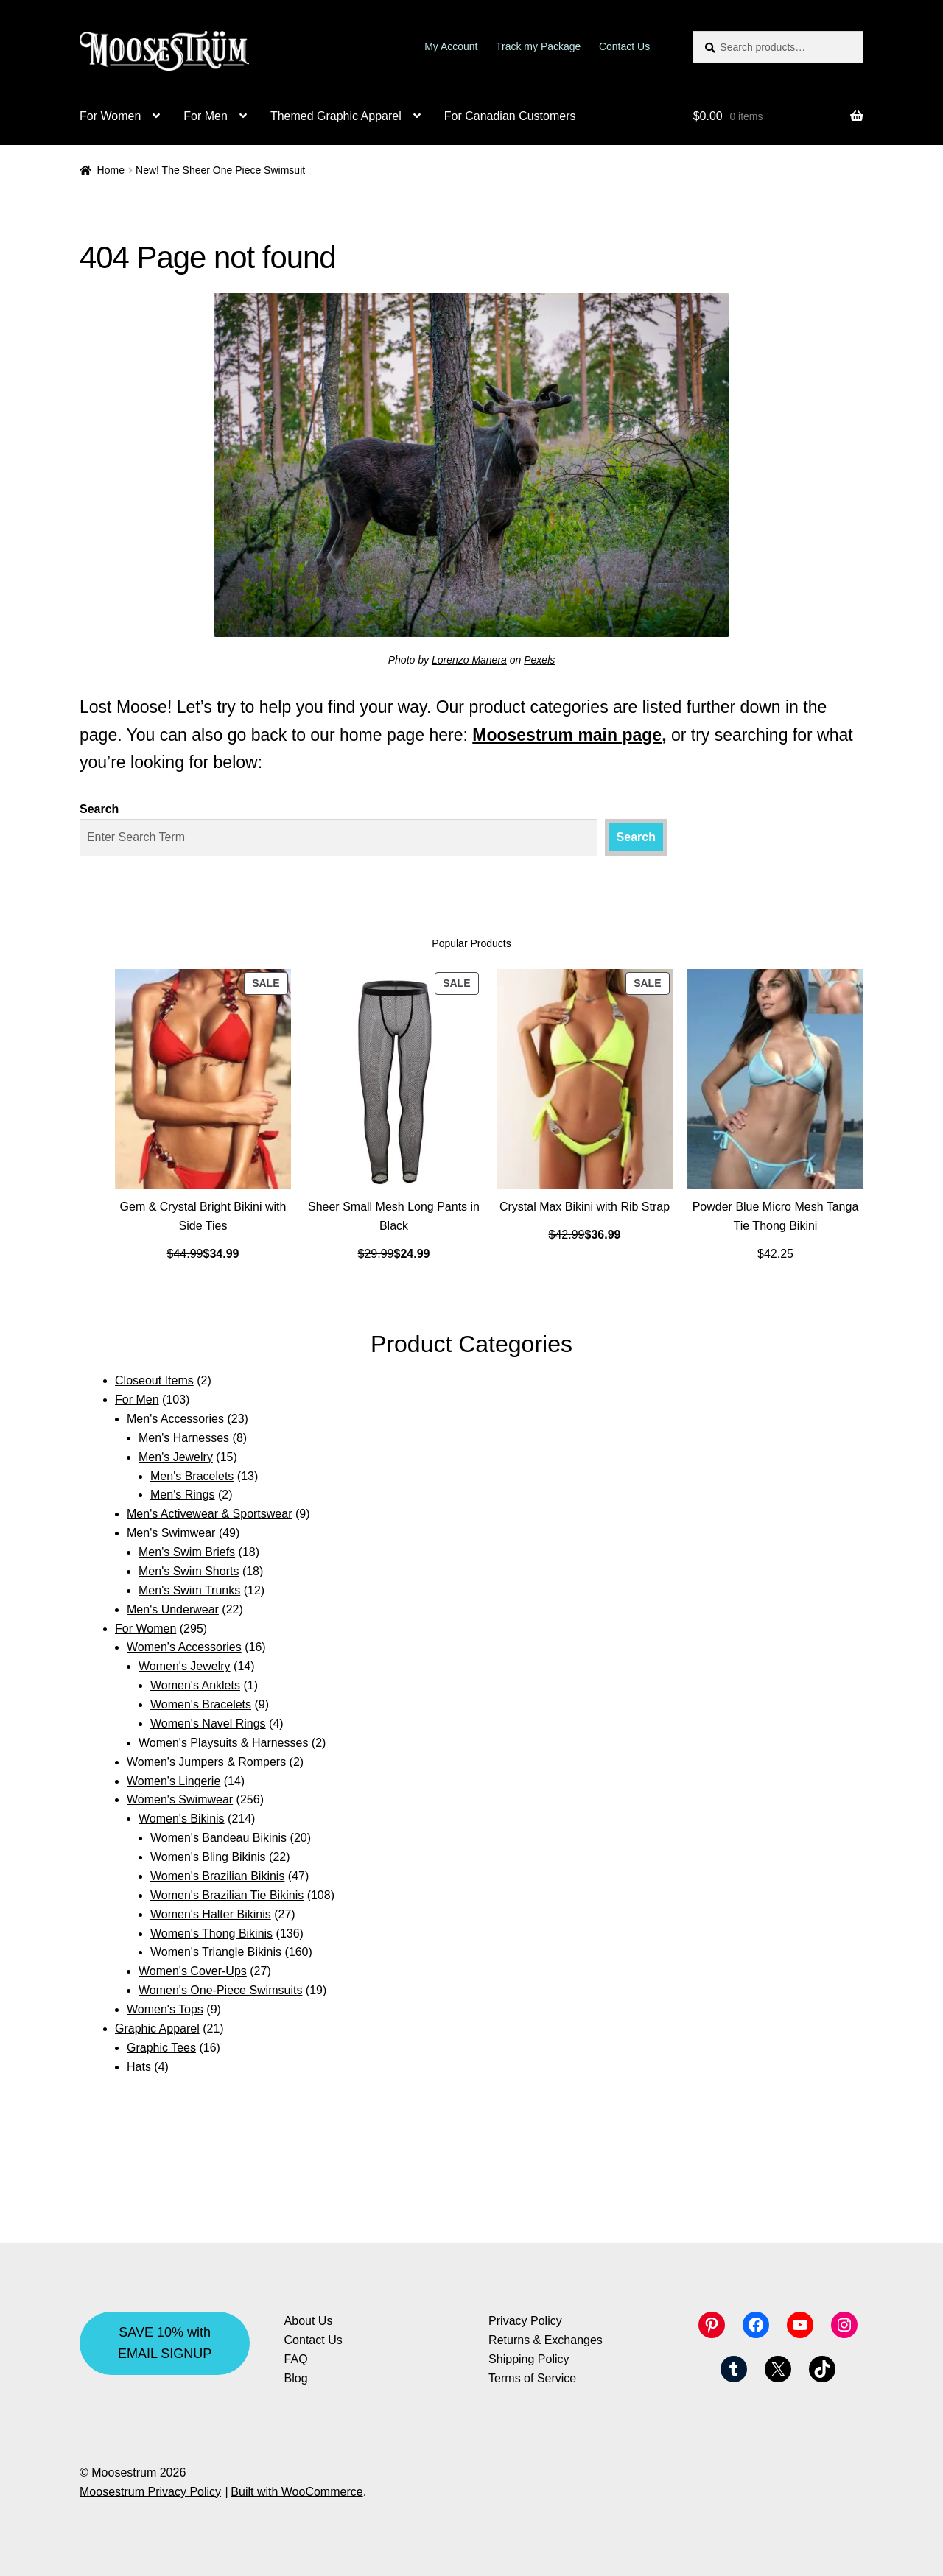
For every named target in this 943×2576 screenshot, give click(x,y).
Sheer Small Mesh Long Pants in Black (394, 1216)
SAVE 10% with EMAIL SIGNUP (164, 2343)
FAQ (296, 2359)
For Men (205, 116)
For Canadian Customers (510, 116)
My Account (450, 46)
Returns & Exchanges (545, 2340)
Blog (296, 2378)
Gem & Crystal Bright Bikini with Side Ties (203, 1216)
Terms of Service (532, 2378)
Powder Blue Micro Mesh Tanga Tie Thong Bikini (776, 1216)
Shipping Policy (528, 2359)
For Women (110, 116)
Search (99, 809)
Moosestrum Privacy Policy (150, 2491)
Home (111, 170)
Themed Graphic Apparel (336, 116)
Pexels (539, 660)
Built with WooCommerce (296, 2491)
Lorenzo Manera (469, 660)
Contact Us (624, 46)
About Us (308, 2321)
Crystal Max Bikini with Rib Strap (584, 1206)
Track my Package (538, 46)
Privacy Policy (525, 2321)
